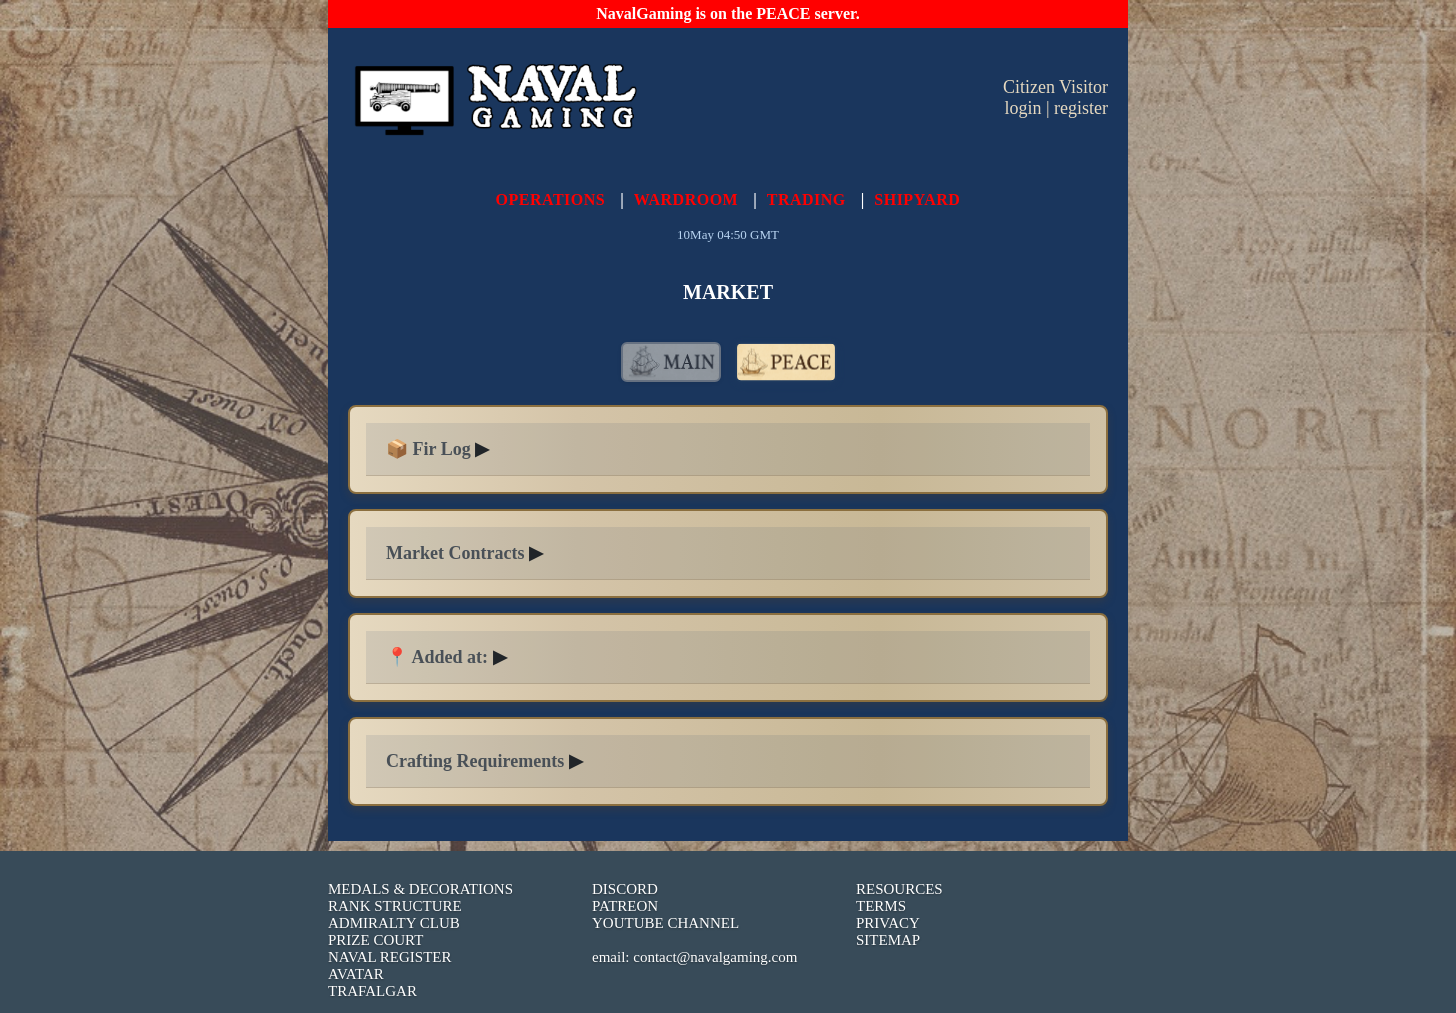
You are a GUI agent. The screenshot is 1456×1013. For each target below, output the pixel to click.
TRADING (806, 199)
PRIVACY (888, 923)
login (1022, 108)
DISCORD (625, 889)
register (1081, 108)
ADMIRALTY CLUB (394, 923)
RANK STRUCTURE (395, 906)
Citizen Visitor (1055, 87)
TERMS (881, 906)
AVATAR (356, 974)
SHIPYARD (917, 199)
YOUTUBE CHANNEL (665, 923)
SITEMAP (888, 940)
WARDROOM (686, 199)
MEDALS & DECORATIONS (420, 889)
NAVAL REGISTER (390, 957)
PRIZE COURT (375, 940)
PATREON (625, 906)
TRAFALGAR (372, 991)
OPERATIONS (551, 199)
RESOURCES (899, 889)
